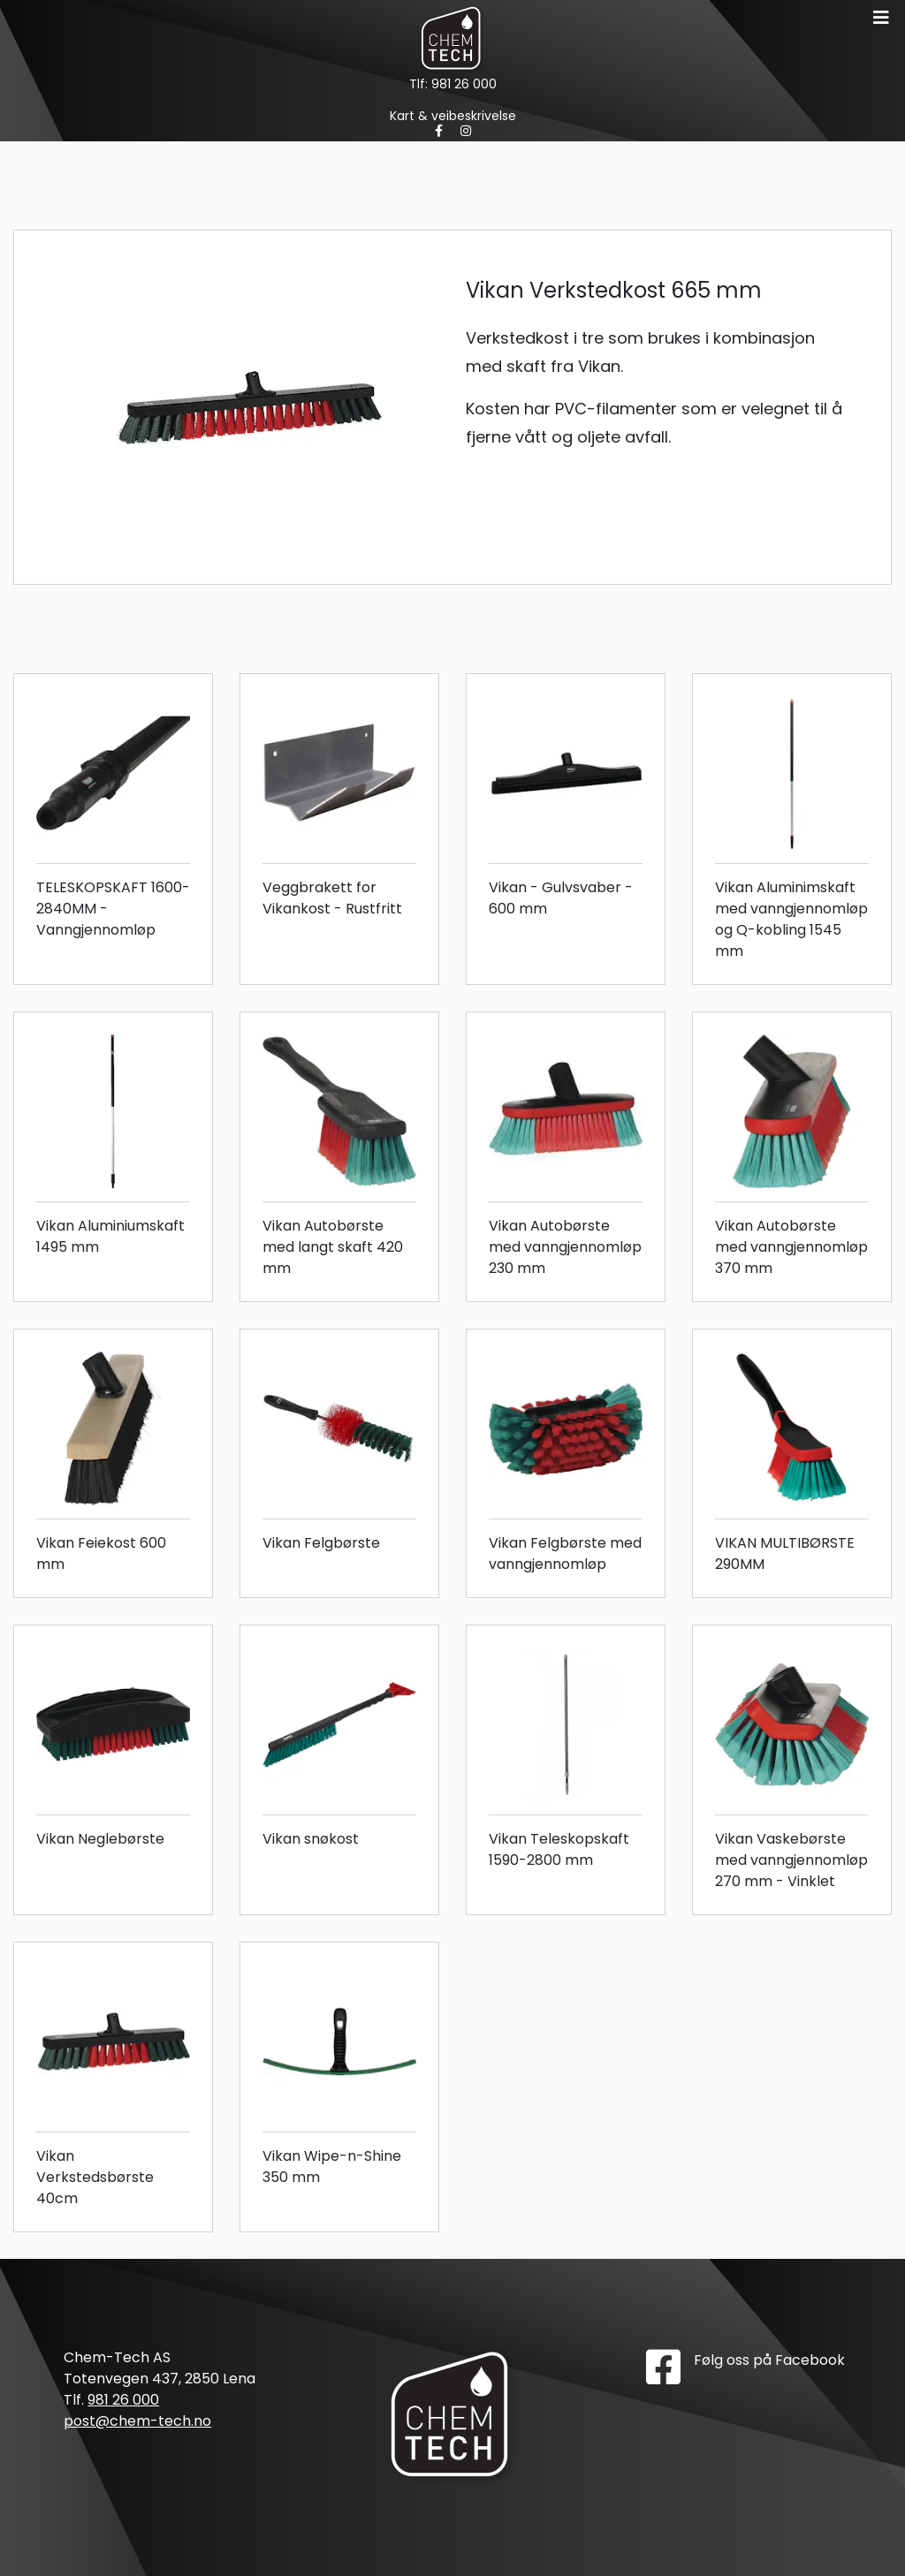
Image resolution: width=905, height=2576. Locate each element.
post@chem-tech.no (137, 2421)
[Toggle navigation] (881, 17)
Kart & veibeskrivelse (453, 116)
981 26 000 (464, 84)
